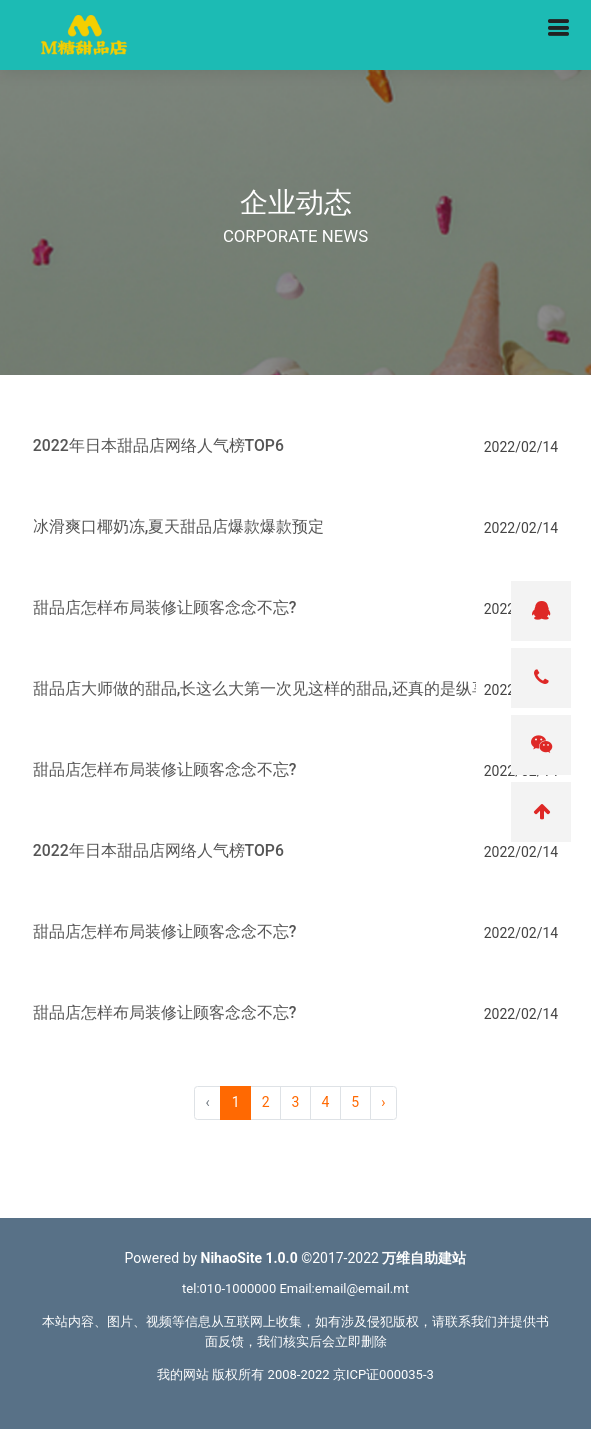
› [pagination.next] (383, 1102)
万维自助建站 (424, 1258)
